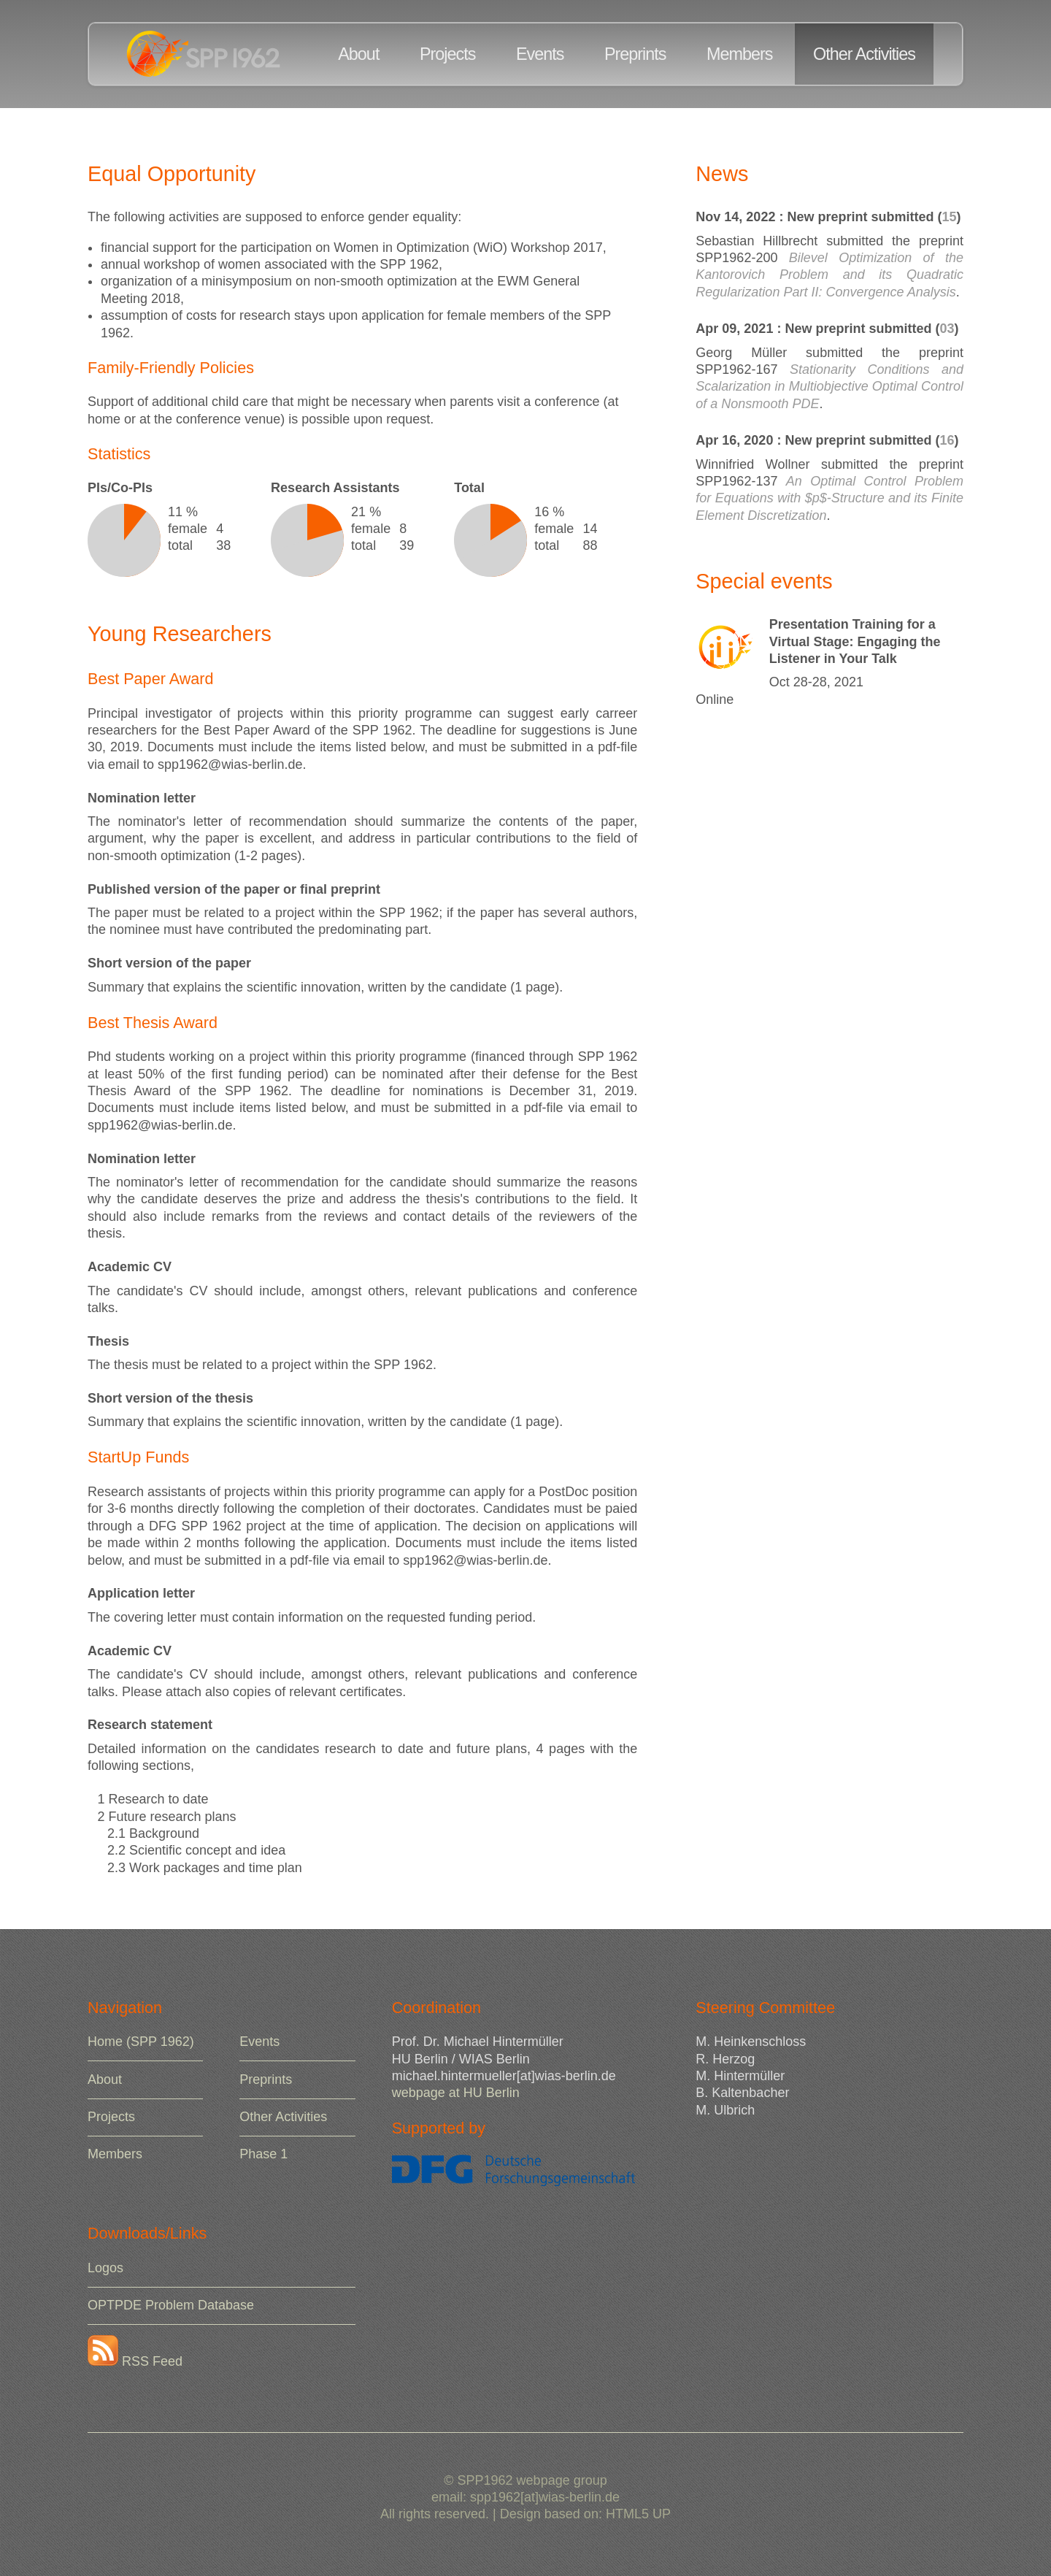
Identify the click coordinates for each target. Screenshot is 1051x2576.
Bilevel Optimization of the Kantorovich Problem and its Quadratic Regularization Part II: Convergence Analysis (829, 274)
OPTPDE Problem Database (171, 2305)
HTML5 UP (638, 2514)
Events (540, 54)
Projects (448, 54)
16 (946, 440)
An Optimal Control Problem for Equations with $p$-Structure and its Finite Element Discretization (829, 498)
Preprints (635, 54)
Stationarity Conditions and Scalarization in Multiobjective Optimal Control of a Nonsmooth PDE (829, 386)
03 (946, 328)
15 (949, 217)
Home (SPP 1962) (141, 2041)
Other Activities (864, 54)
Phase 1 (263, 2154)
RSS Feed (135, 2361)
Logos (105, 2268)
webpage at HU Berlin (456, 2092)
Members (739, 54)
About (358, 54)
